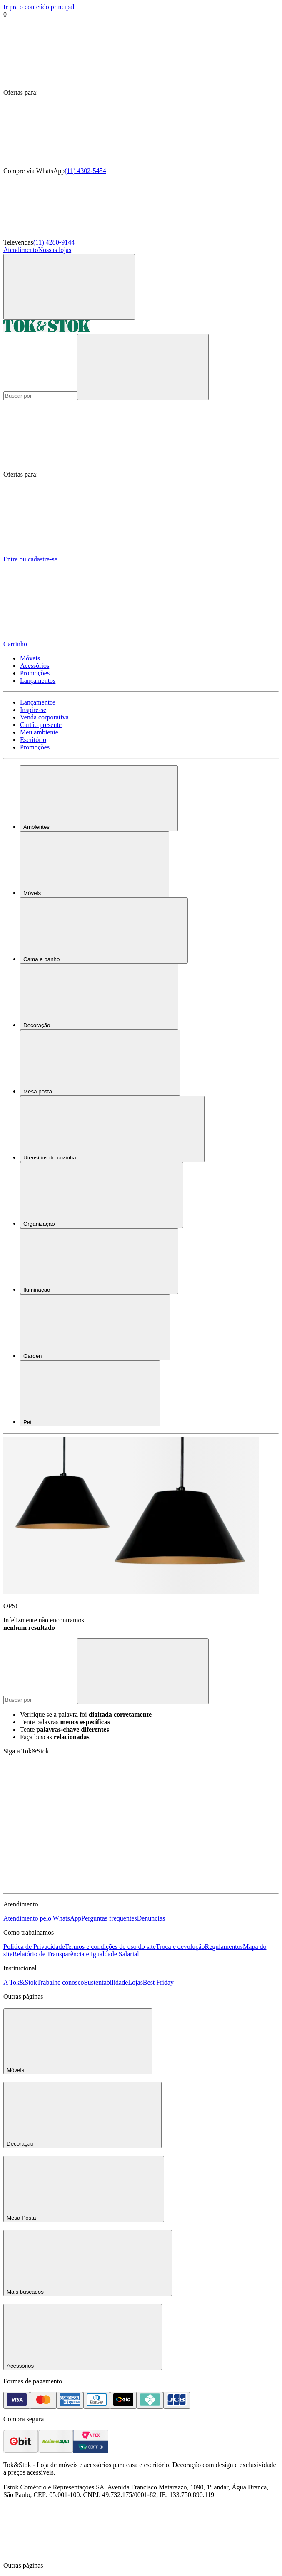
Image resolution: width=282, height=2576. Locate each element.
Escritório (33, 739)
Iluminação (99, 1261)
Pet (90, 1393)
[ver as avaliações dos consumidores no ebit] (20, 2450)
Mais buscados (88, 2263)
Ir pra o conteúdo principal (39, 6)
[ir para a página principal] (46, 330)
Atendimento (20, 249)
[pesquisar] (143, 367)
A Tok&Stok (20, 1982)
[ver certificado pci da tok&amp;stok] (90, 2450)
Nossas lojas (55, 249)
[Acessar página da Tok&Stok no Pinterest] (65, 1885)
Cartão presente (41, 724)
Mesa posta (100, 1063)
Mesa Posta (84, 2189)
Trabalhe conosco (60, 1982)
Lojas (135, 1982)
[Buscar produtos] (40, 395)
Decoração (99, 996)
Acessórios (34, 665)
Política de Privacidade (34, 1946)
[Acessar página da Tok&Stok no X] (190, 1885)
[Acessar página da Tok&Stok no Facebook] (65, 1821)
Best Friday (158, 1982)
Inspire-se (33, 709)
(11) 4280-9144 (54, 242)
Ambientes (99, 798)
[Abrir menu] (69, 287)
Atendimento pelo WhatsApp (42, 1918)
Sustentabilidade (106, 1982)
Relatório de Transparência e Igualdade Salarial (75, 1954)
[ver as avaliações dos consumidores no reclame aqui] (55, 2450)
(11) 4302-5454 (85, 170)
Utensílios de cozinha (112, 1129)
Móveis (30, 658)
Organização (101, 1195)
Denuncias (151, 1918)
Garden (95, 1327)
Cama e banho (104, 930)
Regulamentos (224, 1946)
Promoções (35, 673)
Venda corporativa (44, 717)
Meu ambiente (39, 732)
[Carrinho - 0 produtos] (141, 609)
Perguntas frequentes (109, 1918)
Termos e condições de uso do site (110, 1946)
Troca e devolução (180, 1946)
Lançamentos (37, 680)
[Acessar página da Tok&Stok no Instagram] (190, 1821)
